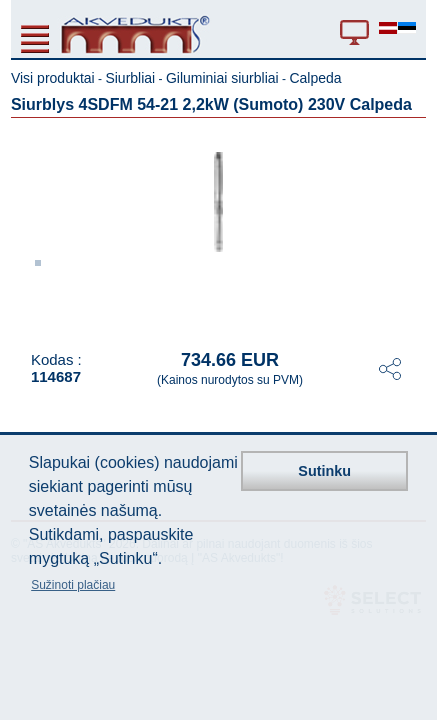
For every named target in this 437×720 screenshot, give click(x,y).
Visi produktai (53, 78)
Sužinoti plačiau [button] (73, 585)
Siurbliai (130, 78)
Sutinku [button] (324, 471)
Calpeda (315, 78)
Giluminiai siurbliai (222, 78)
